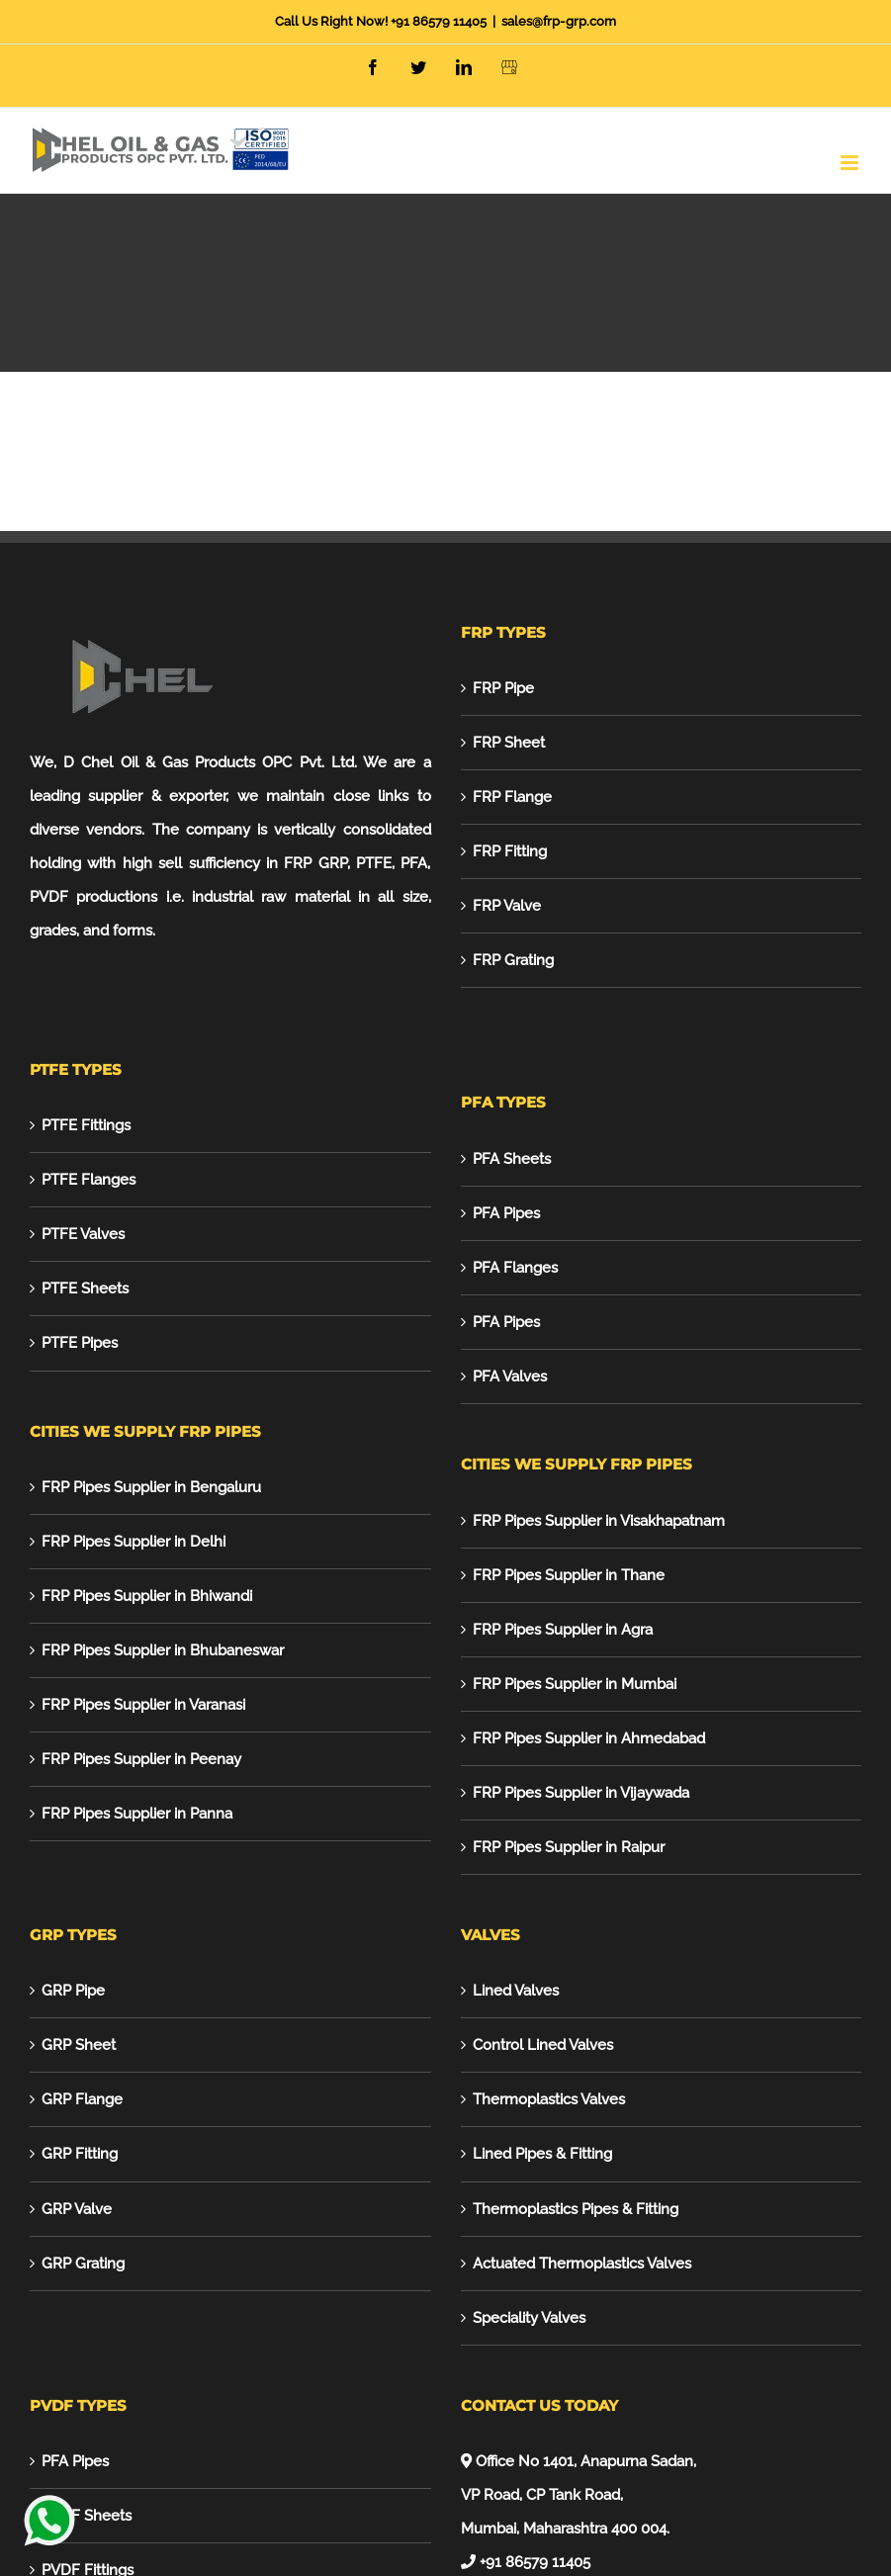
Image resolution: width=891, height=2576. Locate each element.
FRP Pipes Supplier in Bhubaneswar (163, 1650)
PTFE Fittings (86, 1125)
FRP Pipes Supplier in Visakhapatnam (599, 1521)
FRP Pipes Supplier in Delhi (133, 1542)
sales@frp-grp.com (558, 21)
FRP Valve (507, 906)
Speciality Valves (529, 2318)
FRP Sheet (509, 743)
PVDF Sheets (87, 2516)
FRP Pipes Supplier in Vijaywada (581, 1793)
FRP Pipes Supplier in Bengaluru (151, 1487)
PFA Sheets (512, 1159)
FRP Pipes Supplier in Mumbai (574, 1684)
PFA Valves (510, 1376)
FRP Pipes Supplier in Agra (563, 1630)
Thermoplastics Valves (549, 2099)
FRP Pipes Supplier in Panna (137, 1813)
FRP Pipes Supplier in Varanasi (143, 1705)
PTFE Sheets (85, 1288)
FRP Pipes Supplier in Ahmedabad (589, 1738)
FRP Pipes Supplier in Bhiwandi (147, 1596)
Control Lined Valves (543, 2045)
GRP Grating (83, 2263)
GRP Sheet (79, 2045)
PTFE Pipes (80, 1343)
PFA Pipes (506, 1213)
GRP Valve (77, 2209)
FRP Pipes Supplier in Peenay (141, 1759)
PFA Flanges (515, 1268)
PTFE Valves (83, 1234)
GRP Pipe (73, 1990)
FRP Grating (513, 960)
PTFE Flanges (88, 1180)
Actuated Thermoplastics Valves (582, 2263)
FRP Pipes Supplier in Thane (569, 1575)
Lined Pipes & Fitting (542, 2154)
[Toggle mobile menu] (851, 162)
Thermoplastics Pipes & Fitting (575, 2209)
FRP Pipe (503, 688)
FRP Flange (512, 797)
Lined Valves (516, 1990)
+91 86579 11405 (439, 21)
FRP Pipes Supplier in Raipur (569, 1847)
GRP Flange (82, 2099)
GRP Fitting (80, 2154)
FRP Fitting (510, 851)
